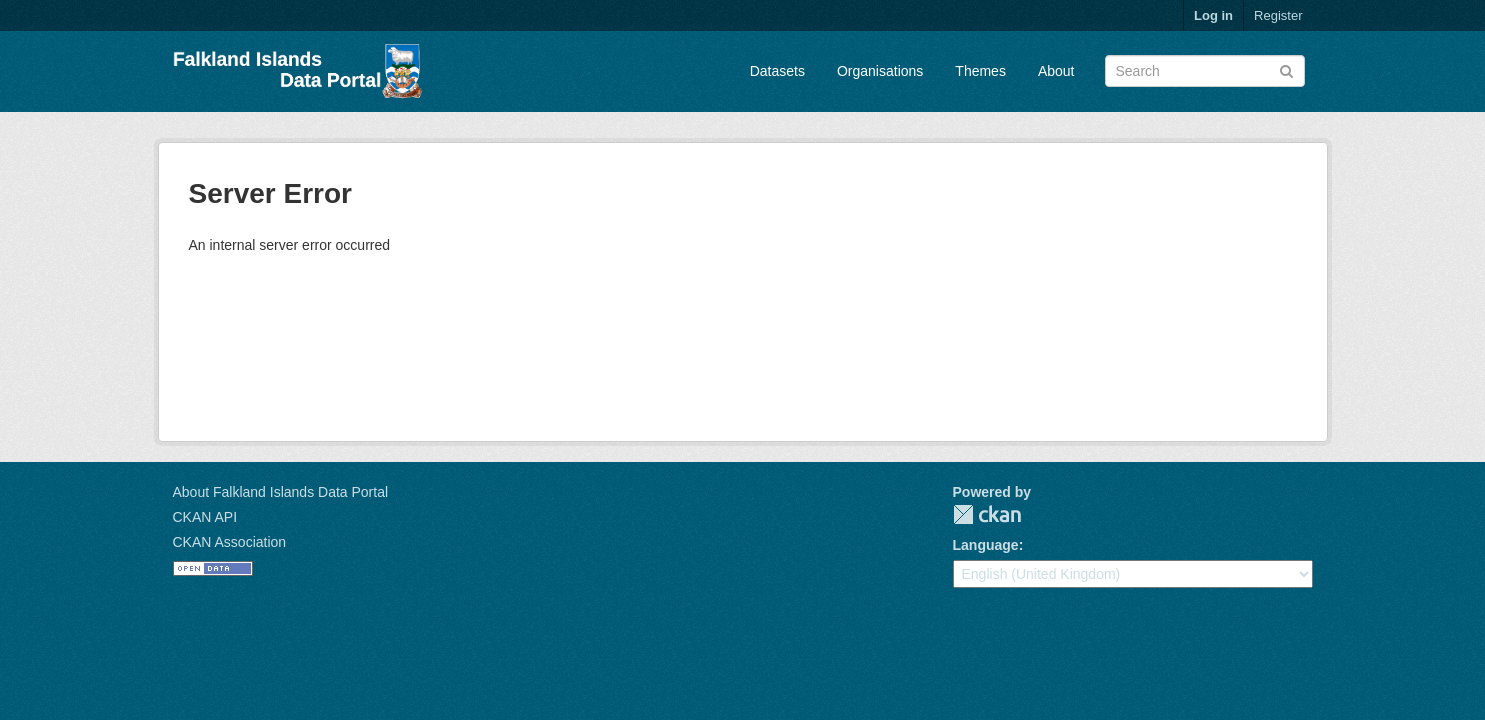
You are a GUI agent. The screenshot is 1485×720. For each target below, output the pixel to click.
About (1056, 71)
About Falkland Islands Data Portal (281, 492)
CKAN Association (230, 542)
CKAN (987, 514)
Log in (1213, 15)
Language (986, 545)
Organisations (880, 71)
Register (1278, 15)
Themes (980, 71)
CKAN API (205, 517)
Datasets (777, 71)
